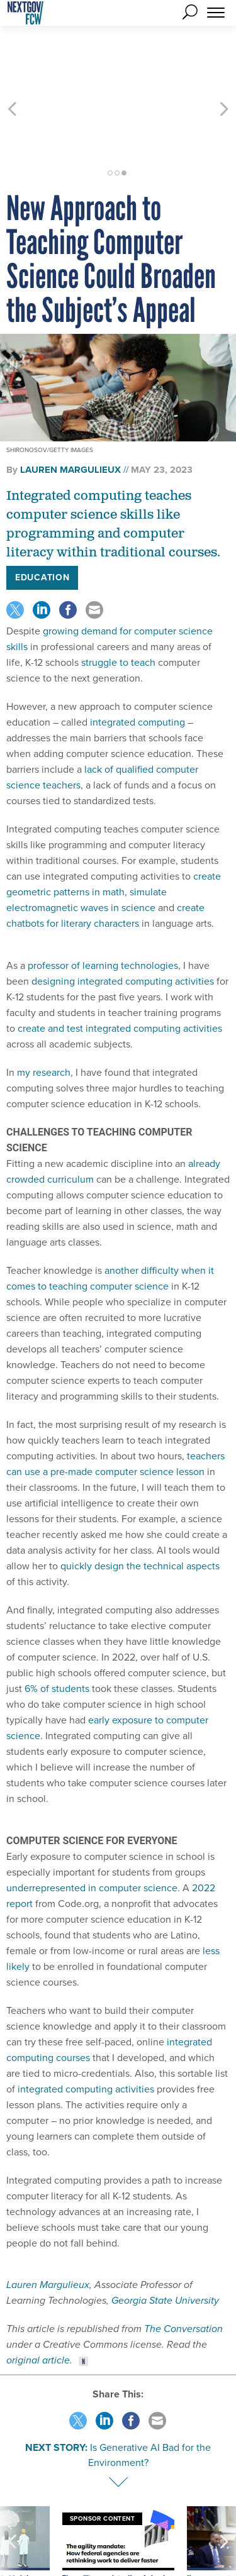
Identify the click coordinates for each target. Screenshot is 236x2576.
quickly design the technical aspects (140, 1509)
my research (43, 1016)
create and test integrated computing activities (120, 972)
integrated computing (137, 665)
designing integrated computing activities (122, 924)
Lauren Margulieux (47, 2228)
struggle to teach (118, 606)
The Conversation (183, 2272)
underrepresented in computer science (91, 1831)
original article (38, 2303)
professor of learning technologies (103, 909)
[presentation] (12, 2504)
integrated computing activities (86, 2032)
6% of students (57, 1632)
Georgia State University (165, 2243)
